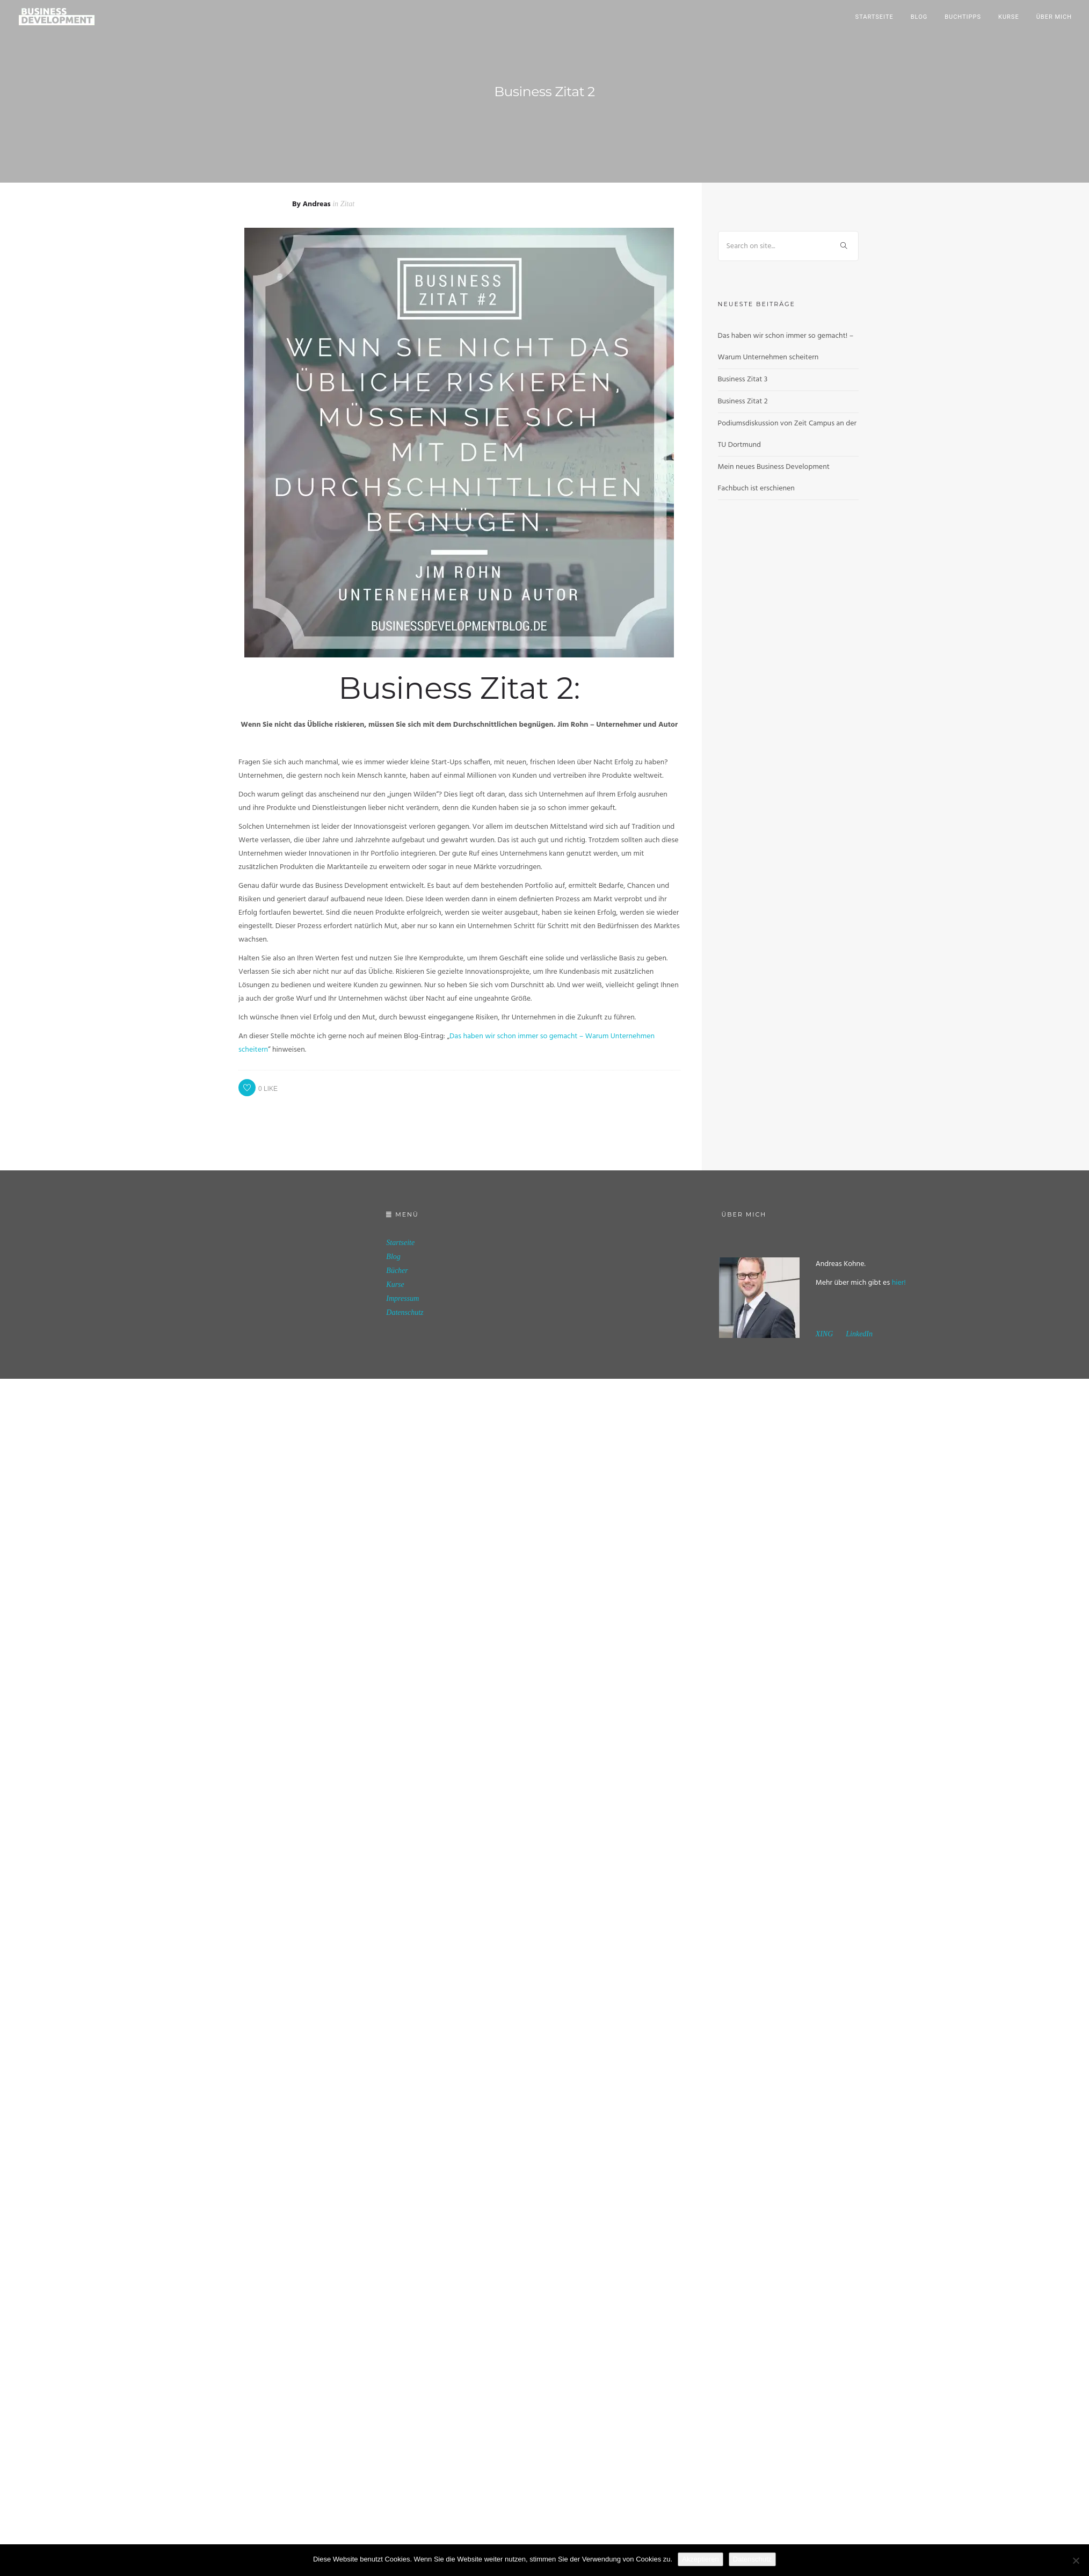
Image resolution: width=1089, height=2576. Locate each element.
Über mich (1054, 16)
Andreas (316, 204)
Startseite (874, 16)
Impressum (402, 1298)
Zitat (347, 204)
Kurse (1008, 16)
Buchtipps (963, 16)
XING (824, 1334)
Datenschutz (404, 1312)
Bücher (397, 1271)
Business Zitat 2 (743, 401)
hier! (899, 1283)
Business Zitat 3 (743, 379)
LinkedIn (859, 1334)
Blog (919, 16)
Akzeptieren (700, 2559)
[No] (1075, 2560)
